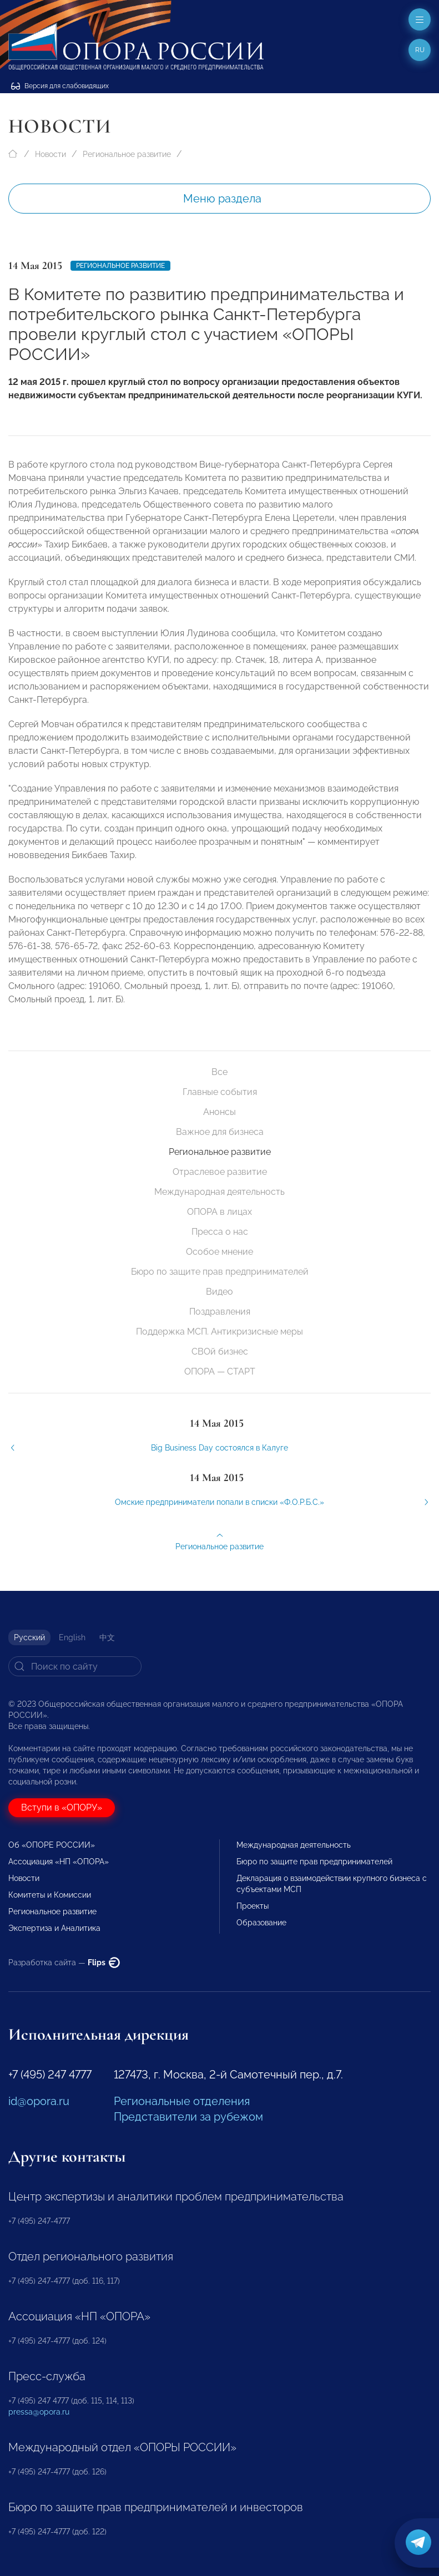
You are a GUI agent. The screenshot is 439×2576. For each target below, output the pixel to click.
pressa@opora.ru (38, 2411)
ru (420, 50)
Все (219, 1072)
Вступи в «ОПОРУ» (61, 1807)
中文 (107, 1637)
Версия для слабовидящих (60, 86)
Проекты (252, 1905)
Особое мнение (219, 1251)
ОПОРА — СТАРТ (219, 1371)
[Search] (75, 1666)
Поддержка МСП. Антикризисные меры (219, 1331)
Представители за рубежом (188, 2116)
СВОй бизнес (219, 1351)
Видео (219, 1291)
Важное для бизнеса (220, 1132)
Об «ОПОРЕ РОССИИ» (51, 1844)
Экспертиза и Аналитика (54, 1928)
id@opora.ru (38, 2101)
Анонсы (219, 1112)
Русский (29, 1637)
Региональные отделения (182, 2101)
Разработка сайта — (64, 1962)
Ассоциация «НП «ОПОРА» (58, 1861)
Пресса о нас (219, 1231)
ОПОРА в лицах (219, 1211)
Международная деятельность (219, 1191)
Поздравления (219, 1311)
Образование (261, 1922)
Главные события (220, 1092)
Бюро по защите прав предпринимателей (220, 1271)
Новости (50, 154)
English (72, 1637)
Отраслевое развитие (220, 1172)
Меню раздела (222, 198)
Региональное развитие (127, 154)
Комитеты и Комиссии (49, 1894)
